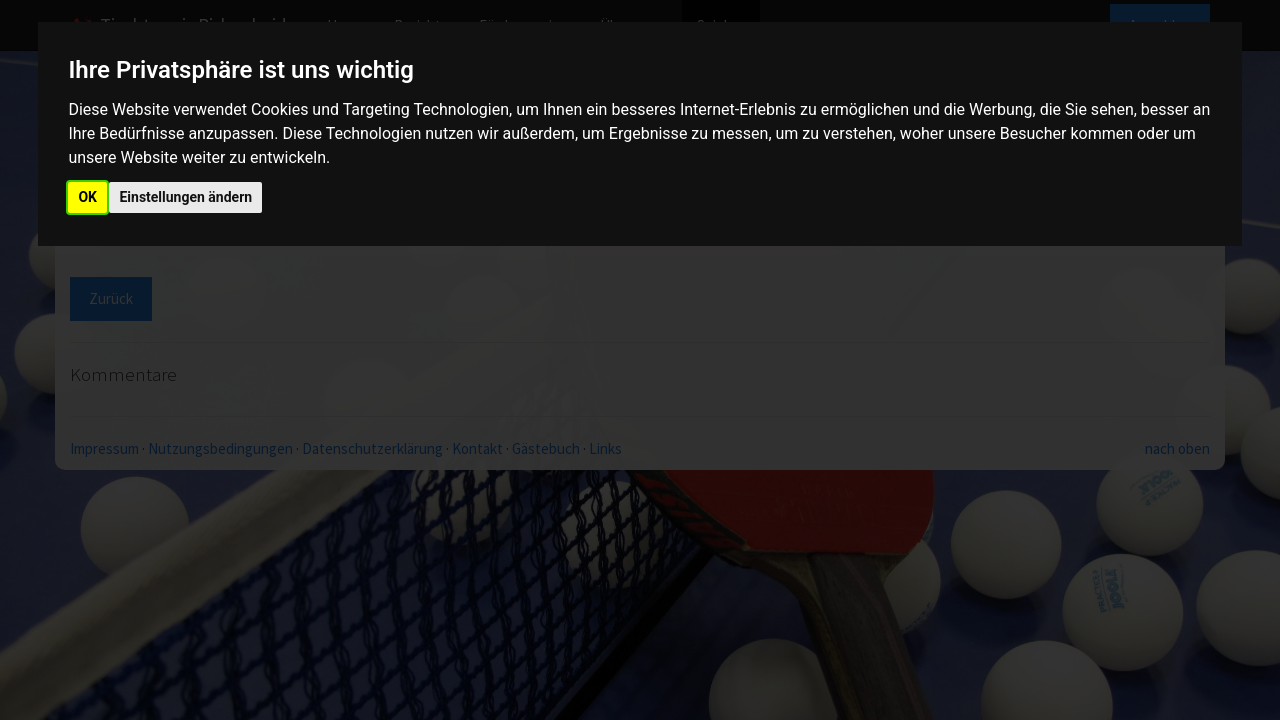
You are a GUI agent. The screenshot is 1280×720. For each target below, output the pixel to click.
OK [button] (87, 197)
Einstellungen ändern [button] (185, 197)
